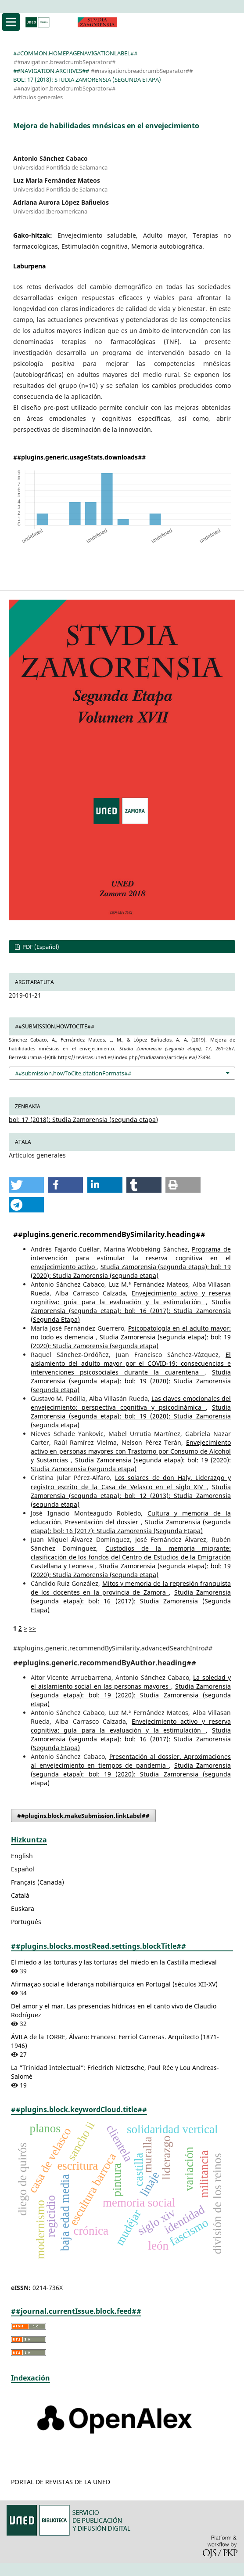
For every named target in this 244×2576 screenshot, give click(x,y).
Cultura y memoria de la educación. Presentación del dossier (131, 1517)
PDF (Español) (40, 947)
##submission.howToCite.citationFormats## (73, 1073)
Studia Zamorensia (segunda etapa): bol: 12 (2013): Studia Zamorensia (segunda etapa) (131, 1496)
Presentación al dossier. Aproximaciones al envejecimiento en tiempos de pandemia (131, 1760)
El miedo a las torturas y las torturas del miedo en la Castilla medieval (114, 1962)
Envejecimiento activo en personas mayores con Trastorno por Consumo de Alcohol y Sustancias (131, 1451)
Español (22, 1869)
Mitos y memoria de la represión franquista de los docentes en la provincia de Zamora (131, 1587)
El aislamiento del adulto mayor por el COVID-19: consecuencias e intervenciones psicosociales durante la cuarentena (131, 1363)
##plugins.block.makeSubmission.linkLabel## (83, 1816)
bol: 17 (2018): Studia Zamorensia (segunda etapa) (87, 79)
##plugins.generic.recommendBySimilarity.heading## (109, 1234)
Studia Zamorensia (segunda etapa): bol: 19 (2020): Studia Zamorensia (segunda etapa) (131, 1271)
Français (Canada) (37, 1882)
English (22, 1856)
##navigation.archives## (51, 71)
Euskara (22, 1908)
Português (26, 1922)
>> (32, 1628)
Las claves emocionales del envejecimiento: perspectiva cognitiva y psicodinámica (131, 1402)
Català (20, 1895)
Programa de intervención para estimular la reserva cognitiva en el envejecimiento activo (131, 1258)
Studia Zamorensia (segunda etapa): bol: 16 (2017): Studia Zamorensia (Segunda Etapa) (131, 1311)
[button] (26, 1185)
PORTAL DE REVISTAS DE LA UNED (60, 2482)
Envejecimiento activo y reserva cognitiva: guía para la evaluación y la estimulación (131, 1297)
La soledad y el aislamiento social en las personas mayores (131, 1681)
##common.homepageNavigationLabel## (75, 53)
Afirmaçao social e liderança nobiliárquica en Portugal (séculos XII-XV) (114, 1984)
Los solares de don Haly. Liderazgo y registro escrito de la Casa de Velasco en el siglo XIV (131, 1482)
